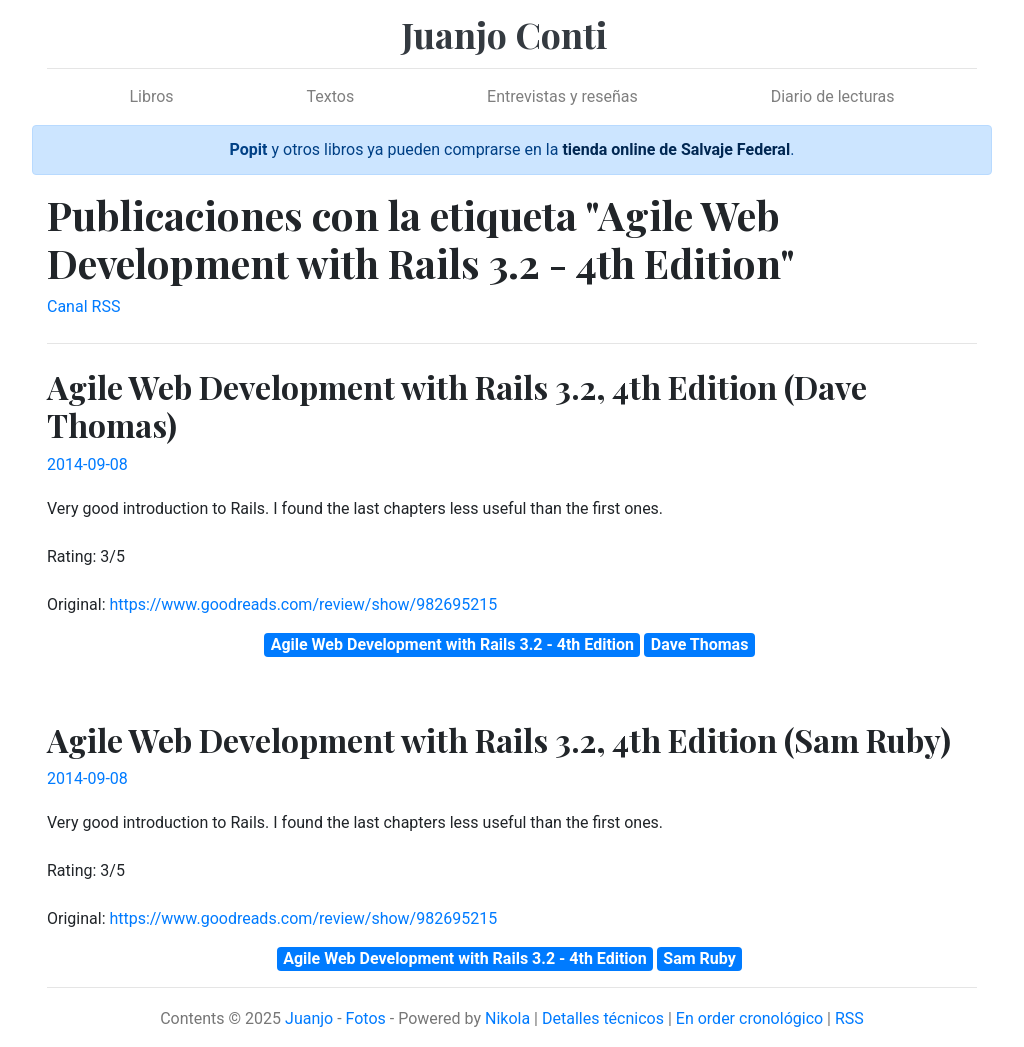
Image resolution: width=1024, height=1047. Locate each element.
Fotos (366, 1018)
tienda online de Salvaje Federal (676, 149)
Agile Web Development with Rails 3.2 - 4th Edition (452, 644)
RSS (849, 1018)
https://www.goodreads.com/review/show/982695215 (303, 604)
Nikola (507, 1018)
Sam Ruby (699, 958)
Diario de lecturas (833, 96)
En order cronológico (749, 1018)
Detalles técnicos (603, 1018)
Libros (151, 96)
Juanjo (309, 1018)
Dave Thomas (700, 644)
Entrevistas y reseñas (562, 96)
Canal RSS (83, 306)
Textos (331, 96)
